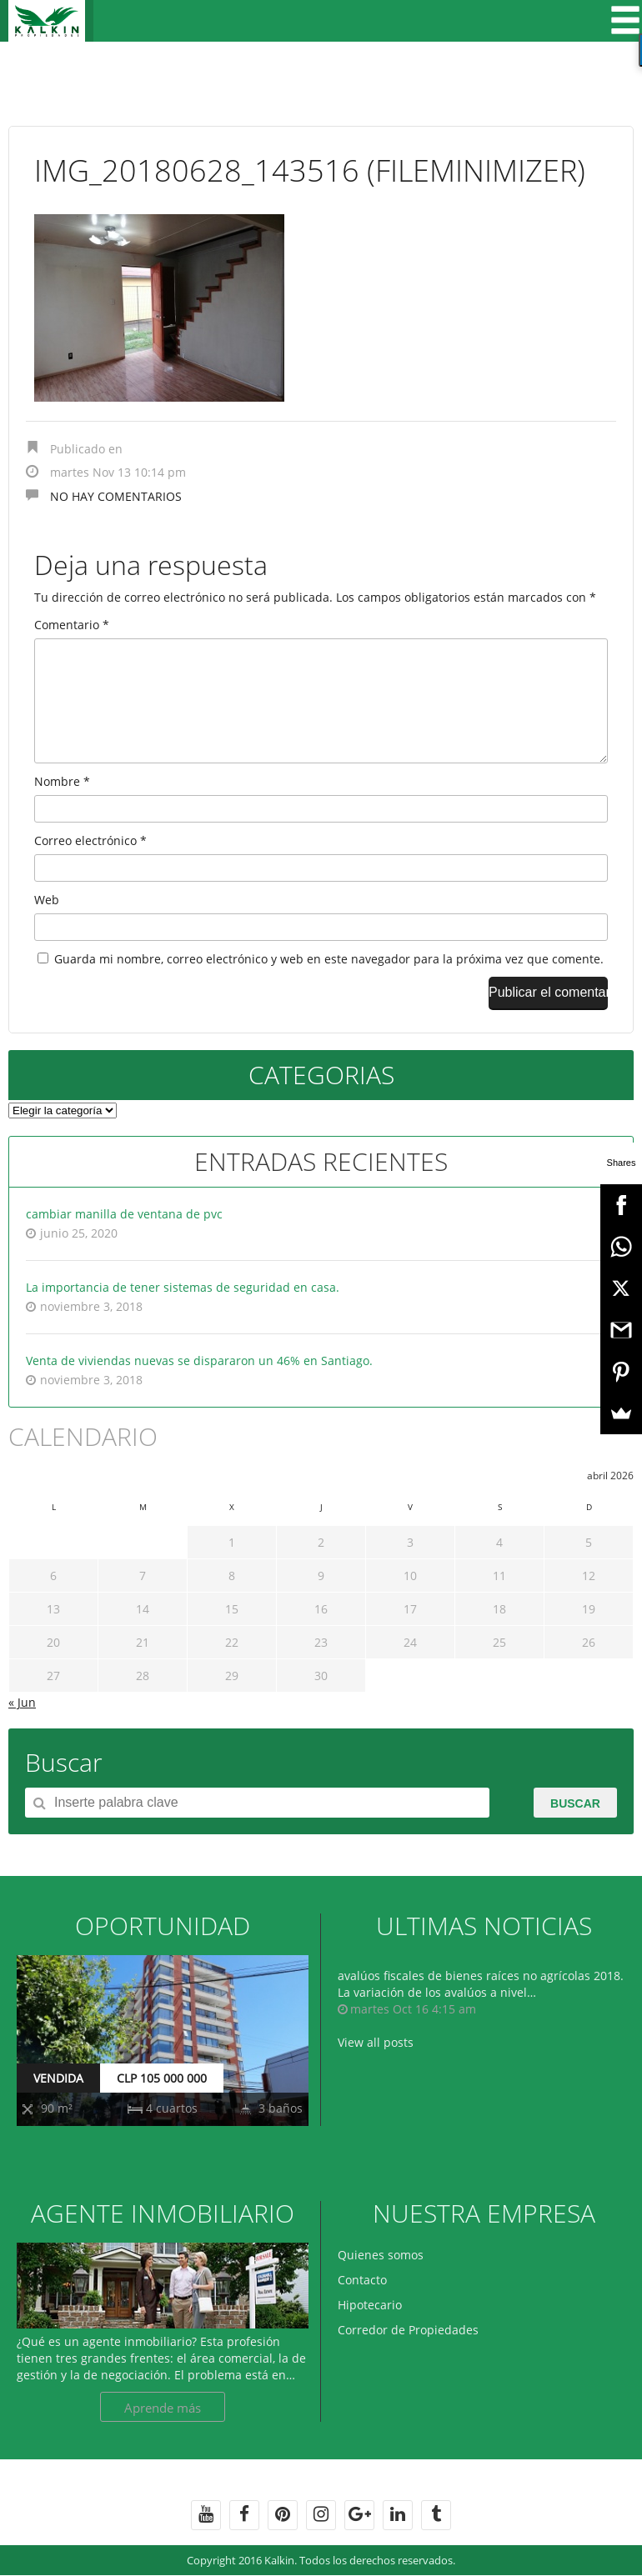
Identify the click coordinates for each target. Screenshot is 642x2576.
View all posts (376, 2069)
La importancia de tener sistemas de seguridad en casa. (182, 1314)
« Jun (22, 1729)
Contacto (362, 2306)
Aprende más (162, 2434)
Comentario (71, 625)
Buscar (575, 1830)
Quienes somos (381, 2281)
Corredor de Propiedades (408, 2356)
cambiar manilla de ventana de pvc (124, 1240)
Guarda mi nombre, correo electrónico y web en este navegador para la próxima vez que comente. (329, 985)
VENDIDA (58, 2105)
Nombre (62, 808)
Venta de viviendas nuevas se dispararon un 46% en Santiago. (199, 1387)
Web (46, 926)
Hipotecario (370, 2331)
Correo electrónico (90, 867)
